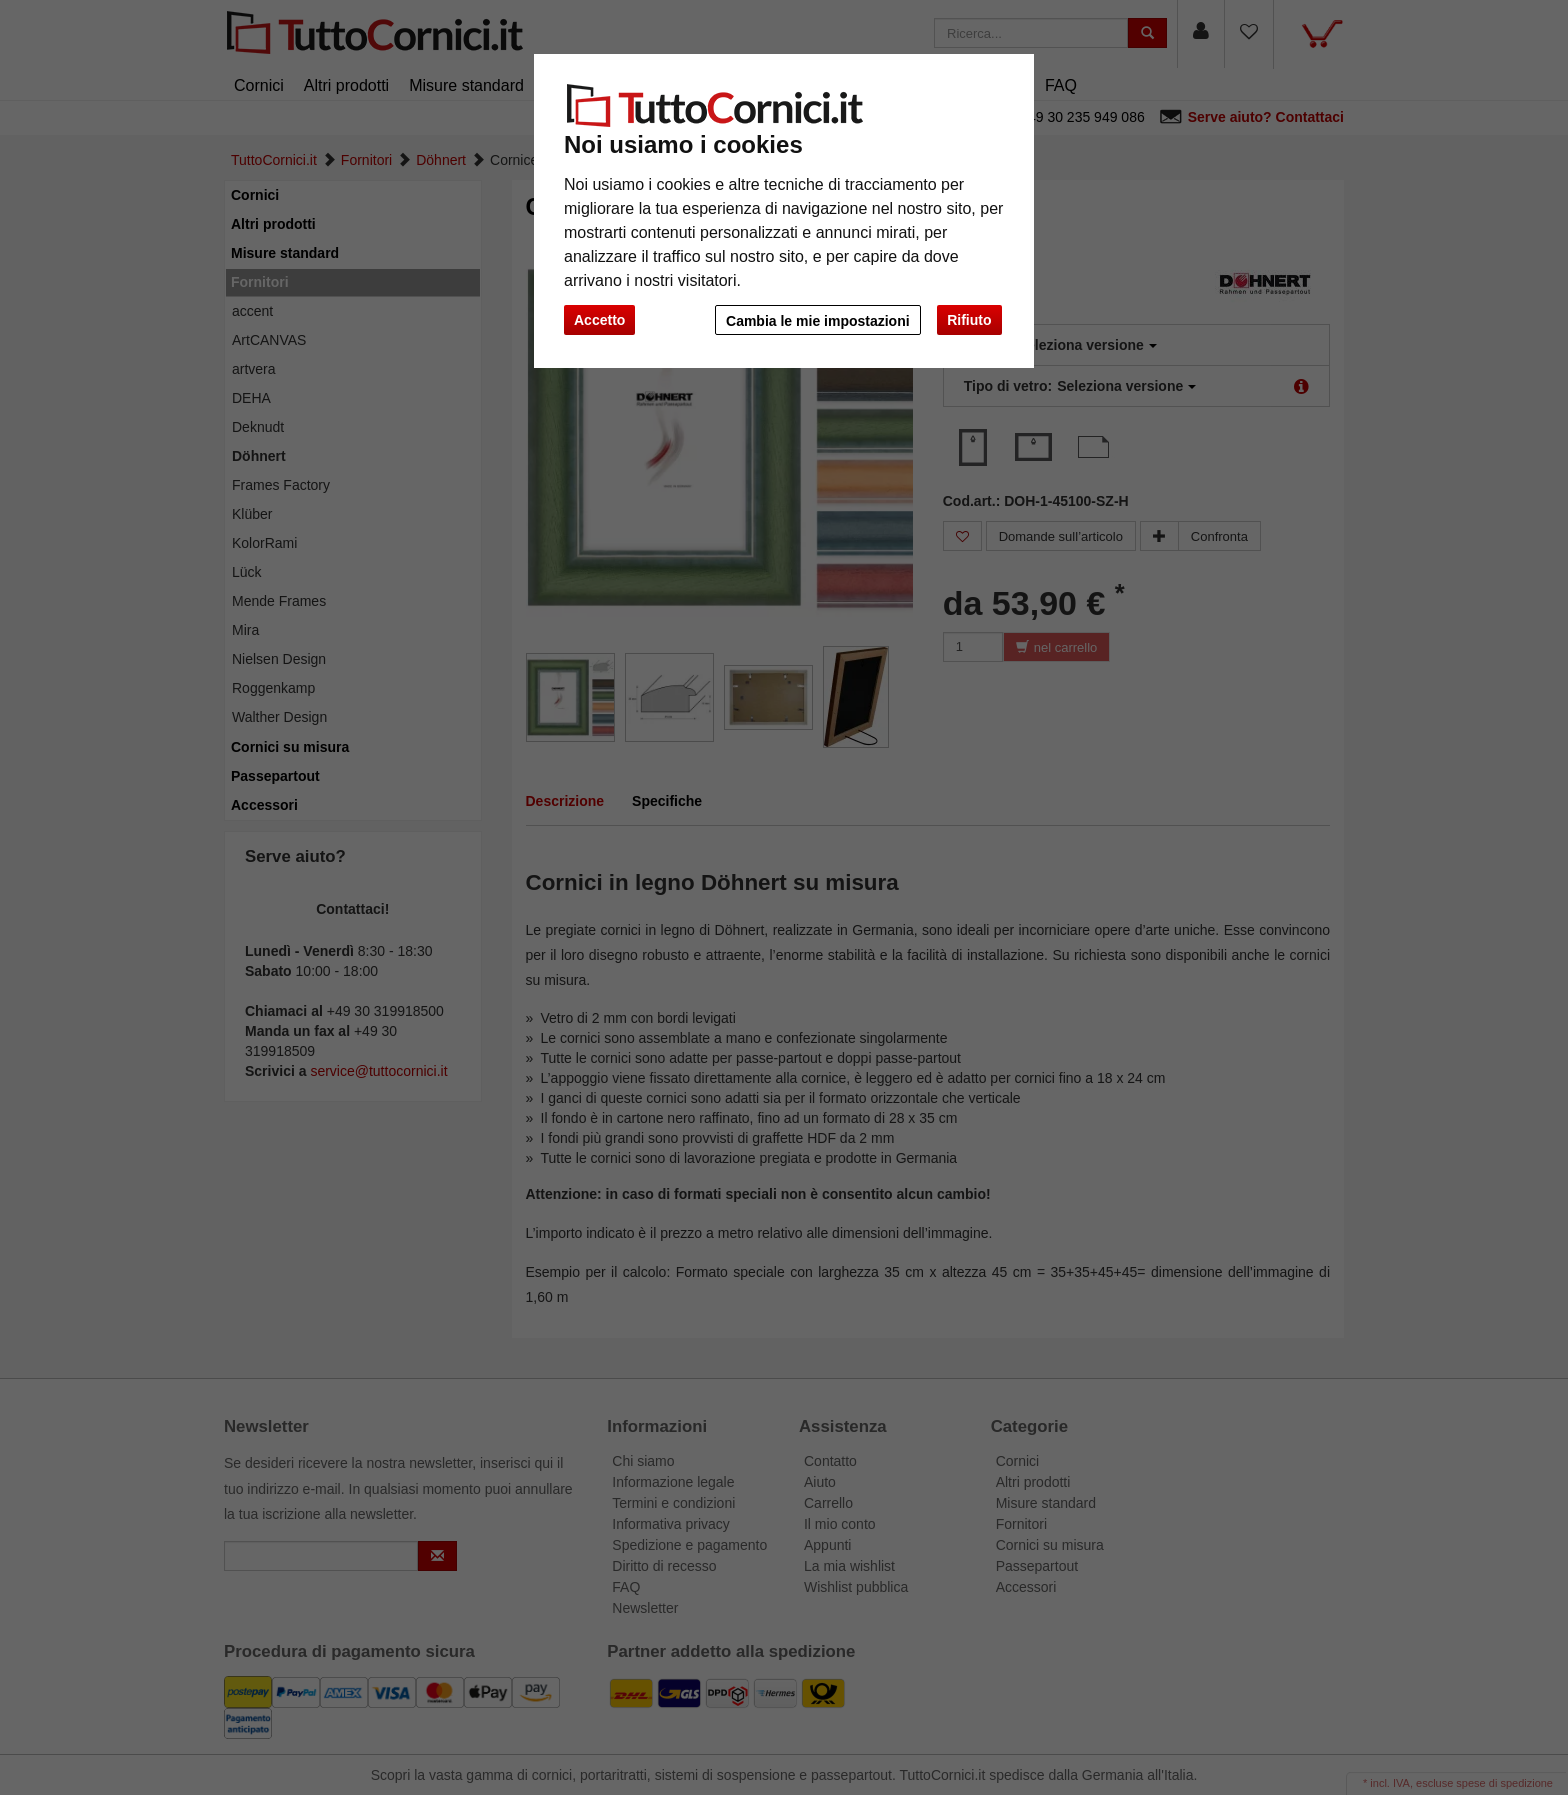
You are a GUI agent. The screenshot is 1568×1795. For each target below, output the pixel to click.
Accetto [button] (599, 320)
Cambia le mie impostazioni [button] (818, 321)
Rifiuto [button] (969, 320)
